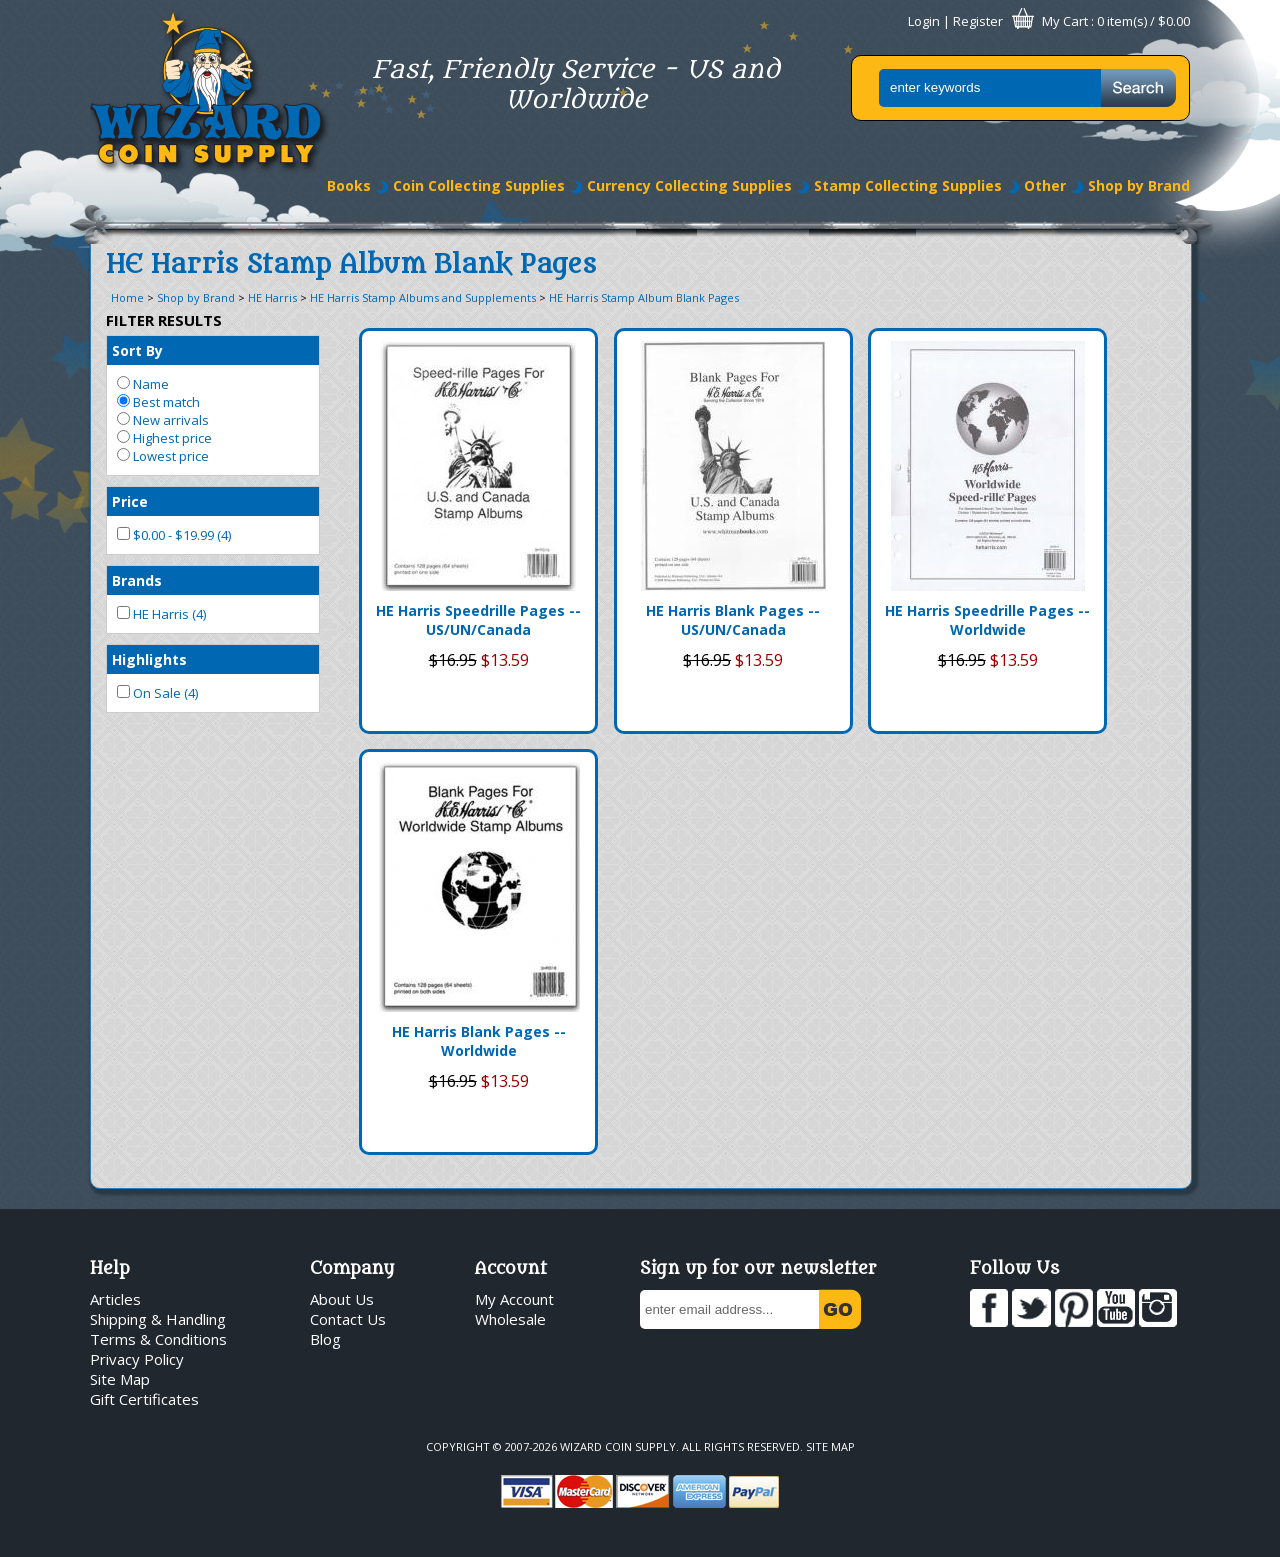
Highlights (149, 659)
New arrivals (163, 420)
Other (1045, 185)
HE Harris (272, 297)
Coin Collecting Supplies (479, 185)
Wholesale (510, 1319)
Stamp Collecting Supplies (908, 185)
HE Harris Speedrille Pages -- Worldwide (987, 620)
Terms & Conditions (158, 1339)
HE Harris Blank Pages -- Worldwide (479, 1041)
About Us (342, 1299)
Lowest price (163, 456)
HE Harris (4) (161, 614)
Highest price (164, 438)
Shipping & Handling (158, 1319)
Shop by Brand (1139, 185)
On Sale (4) (157, 693)
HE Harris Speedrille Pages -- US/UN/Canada (478, 620)
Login (924, 21)
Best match (158, 402)
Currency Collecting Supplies (689, 185)
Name (143, 384)
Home (127, 297)
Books (349, 185)
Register (978, 21)
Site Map (120, 1379)
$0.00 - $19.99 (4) (174, 535)
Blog (325, 1339)
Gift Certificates (144, 1399)
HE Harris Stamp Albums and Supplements (423, 297)
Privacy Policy (137, 1359)
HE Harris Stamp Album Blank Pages (644, 297)
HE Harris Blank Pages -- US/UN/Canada (733, 620)
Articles (115, 1299)
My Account (514, 1299)
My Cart (1065, 21)
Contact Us (348, 1319)
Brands (137, 580)
